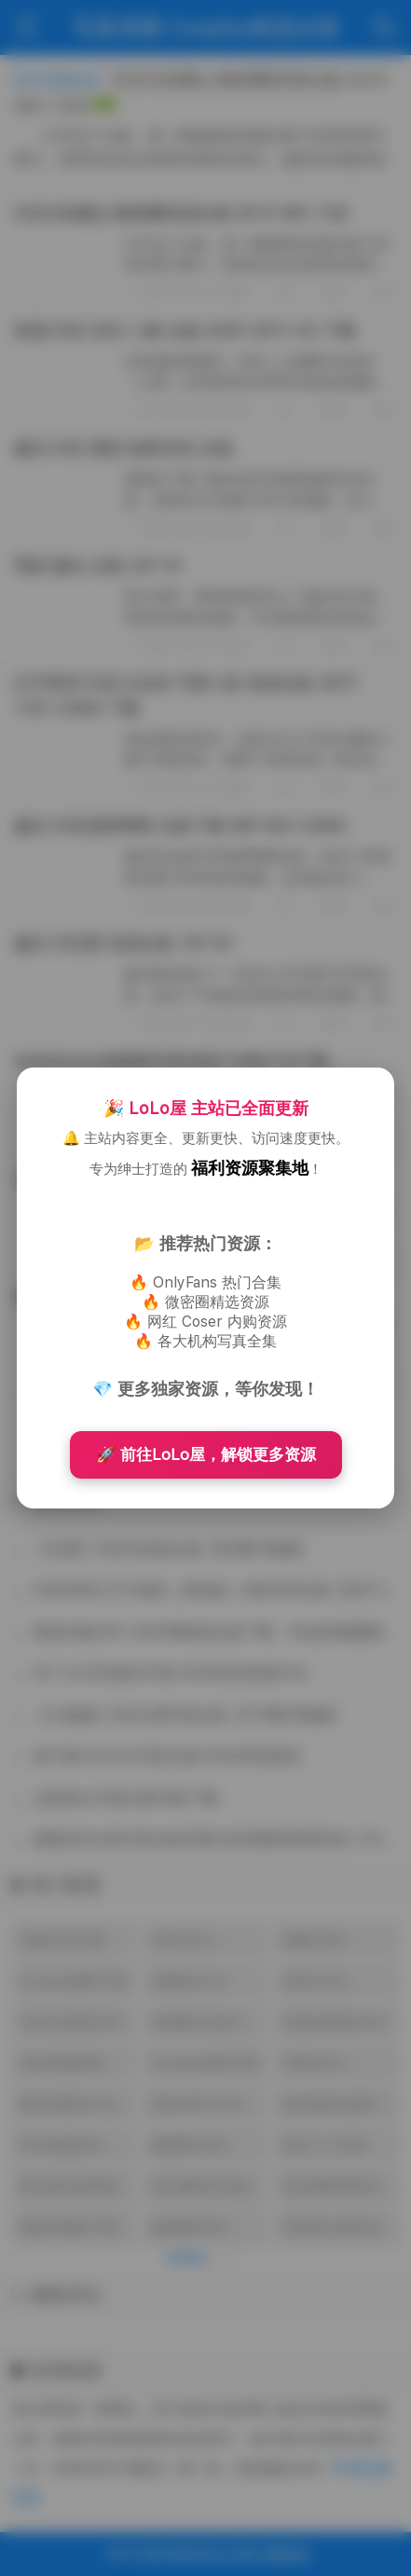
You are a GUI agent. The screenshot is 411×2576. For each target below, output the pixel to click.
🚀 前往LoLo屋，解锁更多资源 (206, 1454)
